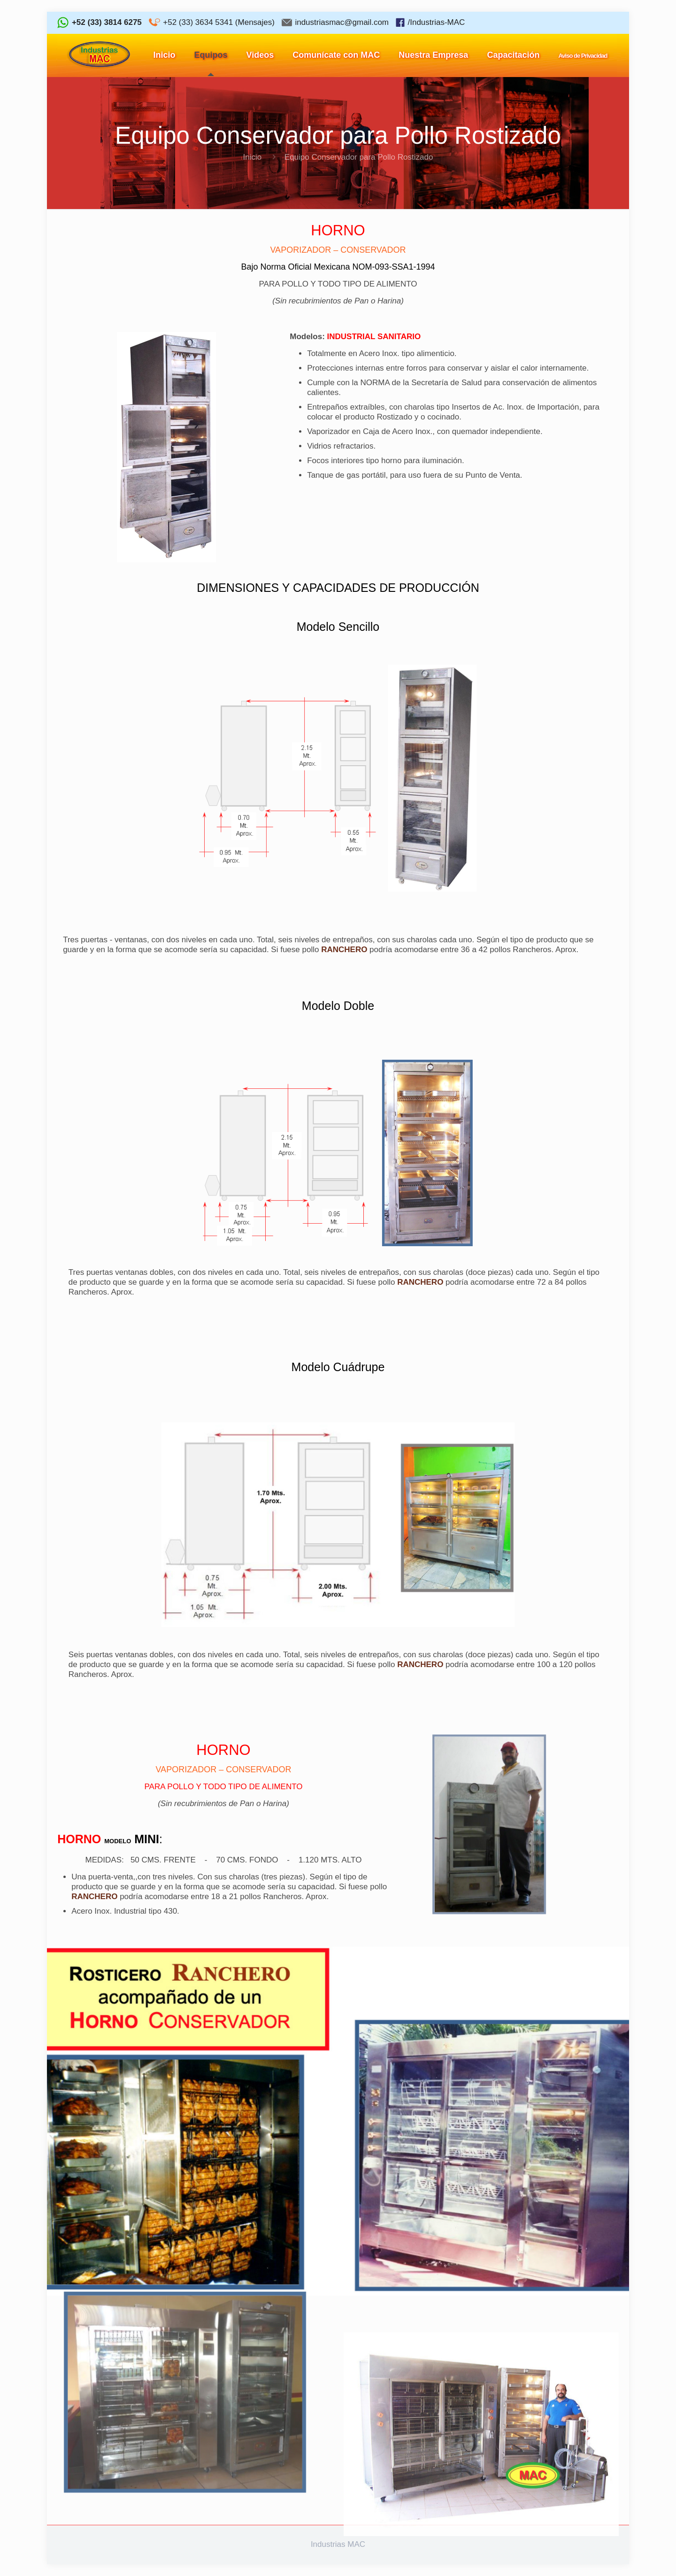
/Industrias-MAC (436, 22)
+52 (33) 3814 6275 (107, 22)
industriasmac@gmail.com (342, 22)
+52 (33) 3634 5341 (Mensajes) (219, 22)
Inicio (252, 157)
